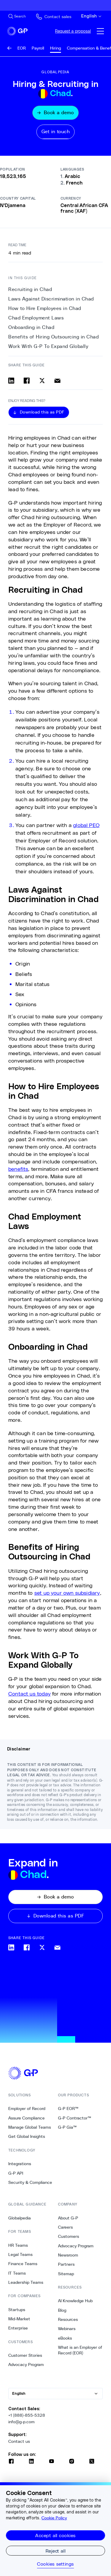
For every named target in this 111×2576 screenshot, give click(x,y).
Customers (68, 2236)
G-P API (15, 2173)
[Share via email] (57, 381)
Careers (65, 2227)
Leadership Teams (25, 2282)
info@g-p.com (21, 2421)
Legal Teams (20, 2254)
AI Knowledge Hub (75, 2300)
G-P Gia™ (67, 2127)
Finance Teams (22, 2263)
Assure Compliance (26, 2118)
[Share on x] (42, 381)
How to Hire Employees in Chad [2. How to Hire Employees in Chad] (44, 308)
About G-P (68, 2218)
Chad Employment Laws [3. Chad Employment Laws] (36, 318)
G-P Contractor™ (74, 2118)
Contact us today (29, 1693)
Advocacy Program (26, 2364)
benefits (18, 1168)
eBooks (65, 2338)
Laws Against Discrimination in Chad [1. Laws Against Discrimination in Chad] (51, 299)
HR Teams (18, 2245)
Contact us (19, 2441)
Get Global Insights (26, 2136)
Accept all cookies (55, 2535)
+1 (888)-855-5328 (26, 2415)
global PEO (86, 825)
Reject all (56, 2551)
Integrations (19, 2163)
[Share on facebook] (27, 381)
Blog (62, 2310)
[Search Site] (17, 16)
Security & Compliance (30, 2182)
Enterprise (18, 2328)
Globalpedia (19, 2218)
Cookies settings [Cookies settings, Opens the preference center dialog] (55, 2564)
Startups (16, 2309)
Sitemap (66, 2273)
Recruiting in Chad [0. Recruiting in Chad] (30, 289)
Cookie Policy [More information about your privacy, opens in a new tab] (54, 2517)
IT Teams (17, 2273)
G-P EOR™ (68, 2108)
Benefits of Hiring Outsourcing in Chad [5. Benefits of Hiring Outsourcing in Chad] (53, 337)
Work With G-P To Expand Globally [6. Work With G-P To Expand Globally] (48, 346)
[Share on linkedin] (11, 381)
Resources (68, 2319)
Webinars (66, 2328)
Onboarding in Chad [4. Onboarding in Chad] (31, 327)
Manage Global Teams (29, 2127)
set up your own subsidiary (67, 1592)
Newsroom (68, 2255)
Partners (66, 2264)
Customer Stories (25, 2355)
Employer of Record (26, 2108)
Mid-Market (19, 2318)
